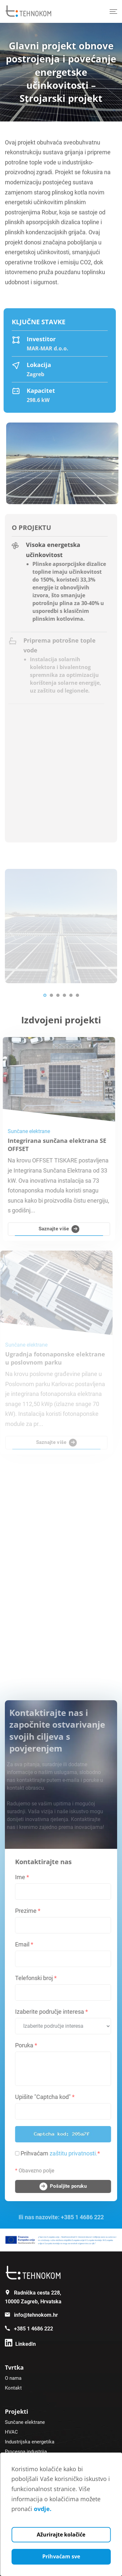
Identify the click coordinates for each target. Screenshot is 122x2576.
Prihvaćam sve (61, 2556)
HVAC (11, 2432)
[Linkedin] (20, 2344)
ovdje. (42, 2509)
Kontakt (13, 2388)
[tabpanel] (61, 926)
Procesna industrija (26, 2452)
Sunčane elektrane (25, 2422)
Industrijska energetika (29, 2442)
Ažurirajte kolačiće (61, 2534)
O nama (13, 2378)
